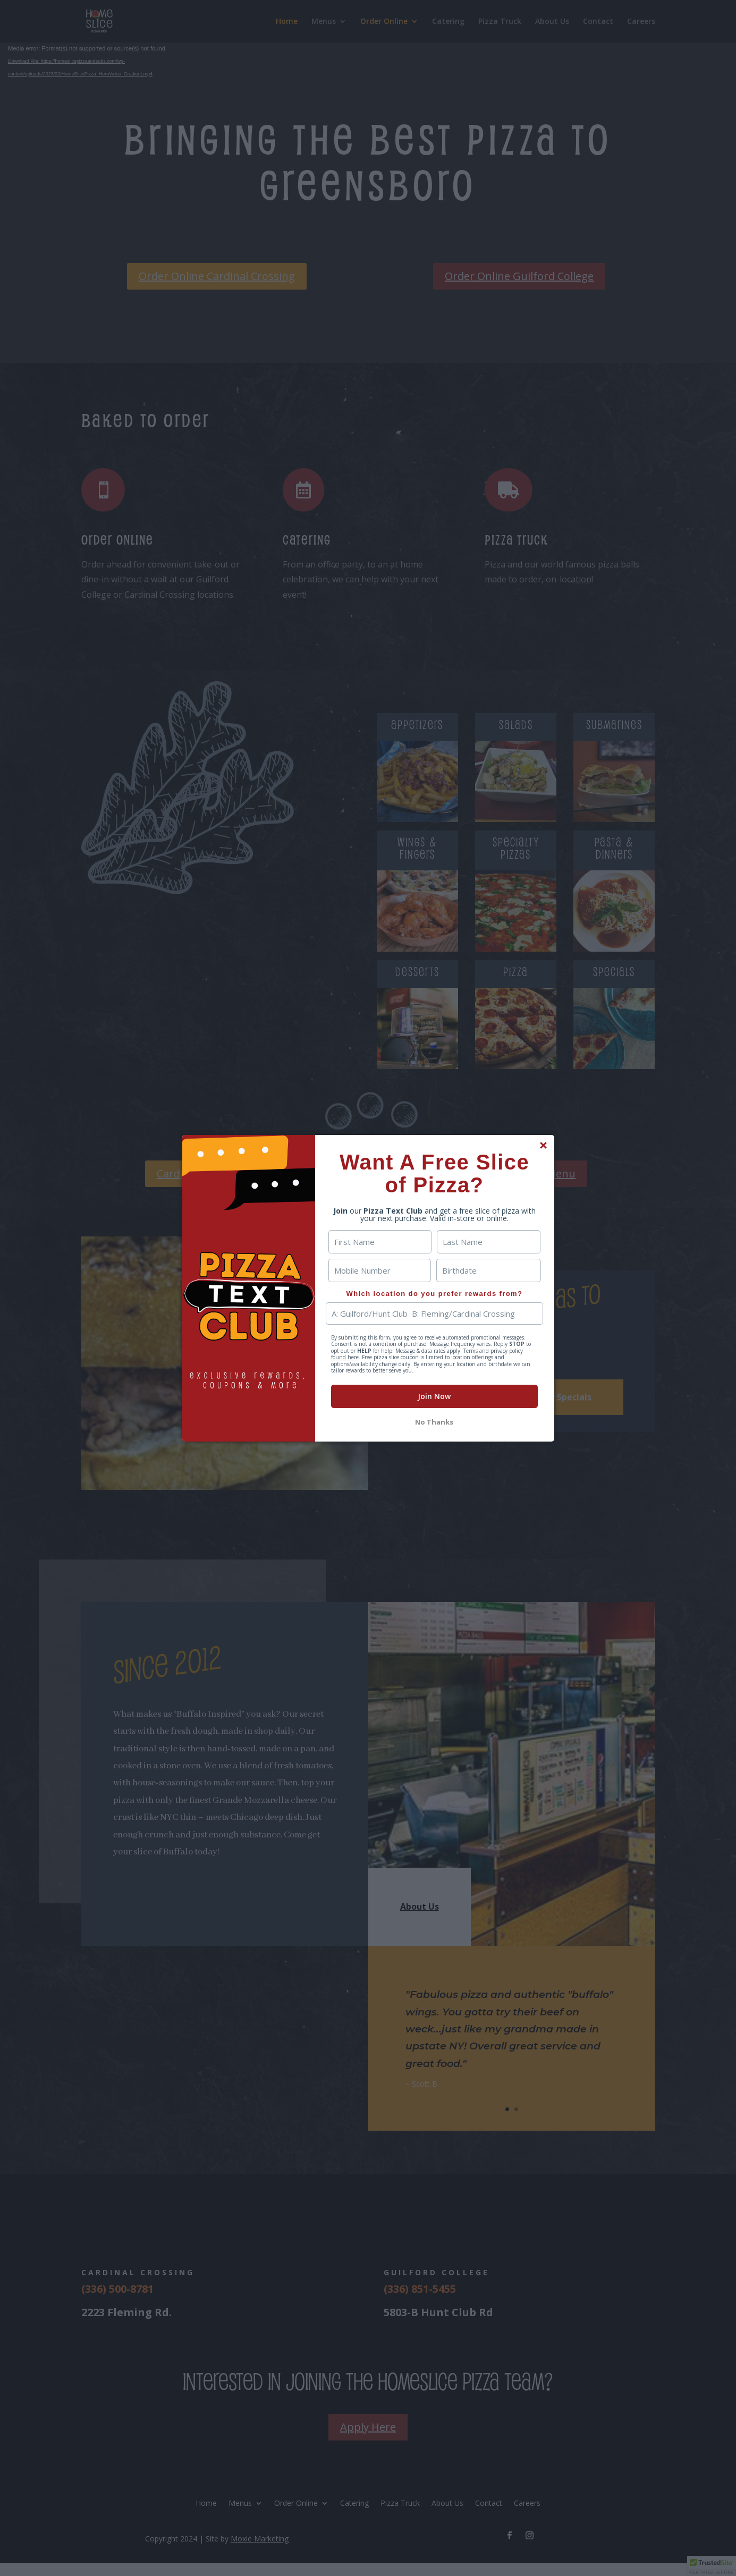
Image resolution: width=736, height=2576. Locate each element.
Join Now (434, 1396)
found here (345, 1357)
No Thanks (434, 1422)
